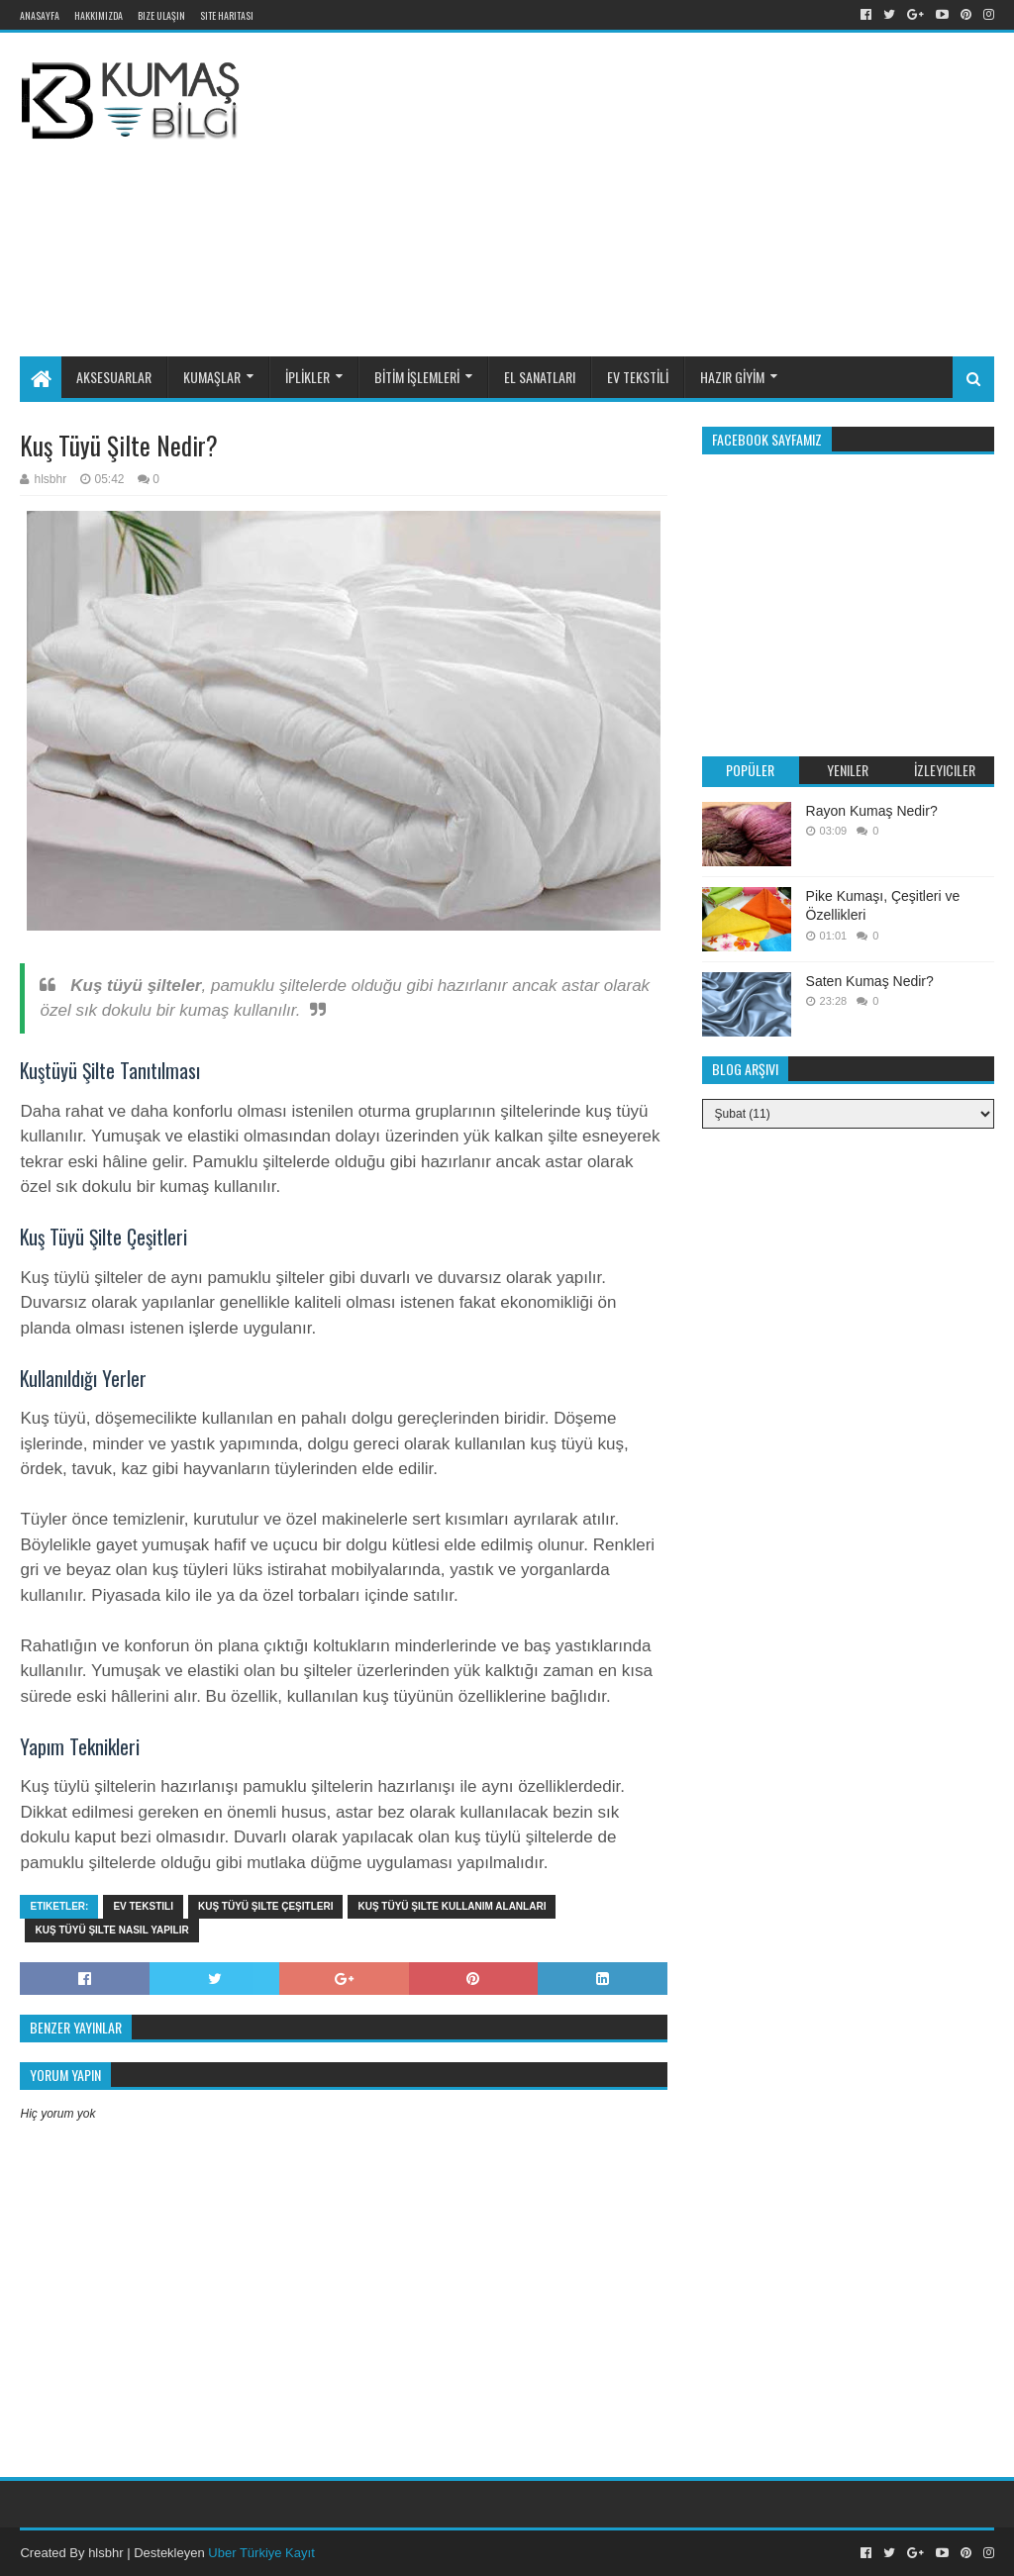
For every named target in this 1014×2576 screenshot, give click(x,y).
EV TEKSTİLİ (637, 376)
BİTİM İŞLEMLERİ (416, 376)
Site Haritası (227, 15)
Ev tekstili (143, 1906)
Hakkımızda (98, 15)
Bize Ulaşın (161, 15)
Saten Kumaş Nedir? (870, 981)
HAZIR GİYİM (732, 376)
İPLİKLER (307, 376)
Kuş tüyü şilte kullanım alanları (451, 1906)
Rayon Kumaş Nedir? (872, 811)
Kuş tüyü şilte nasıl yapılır (111, 1930)
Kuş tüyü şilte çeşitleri (266, 1906)
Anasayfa (39, 15)
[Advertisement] (643, 191)
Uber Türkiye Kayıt (261, 2552)
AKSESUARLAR (114, 376)
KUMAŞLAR (212, 376)
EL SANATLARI (539, 376)
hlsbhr (105, 2552)
